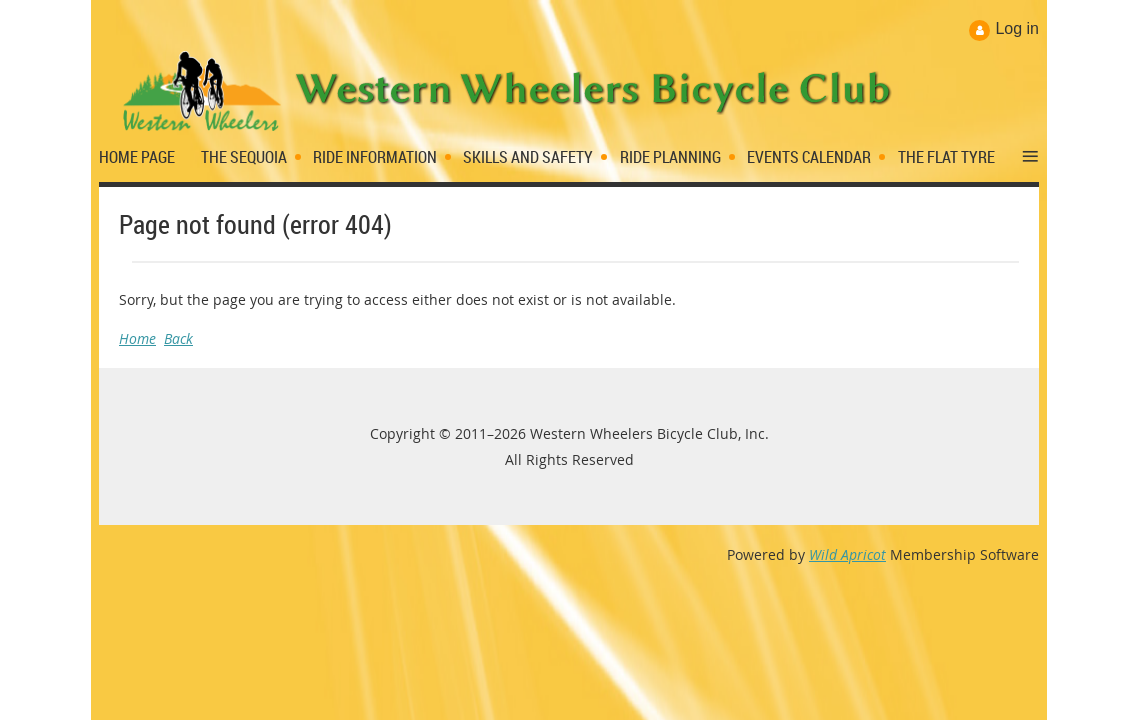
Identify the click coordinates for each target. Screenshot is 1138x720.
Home (137, 338)
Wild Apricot (847, 554)
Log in (1017, 28)
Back (178, 338)
